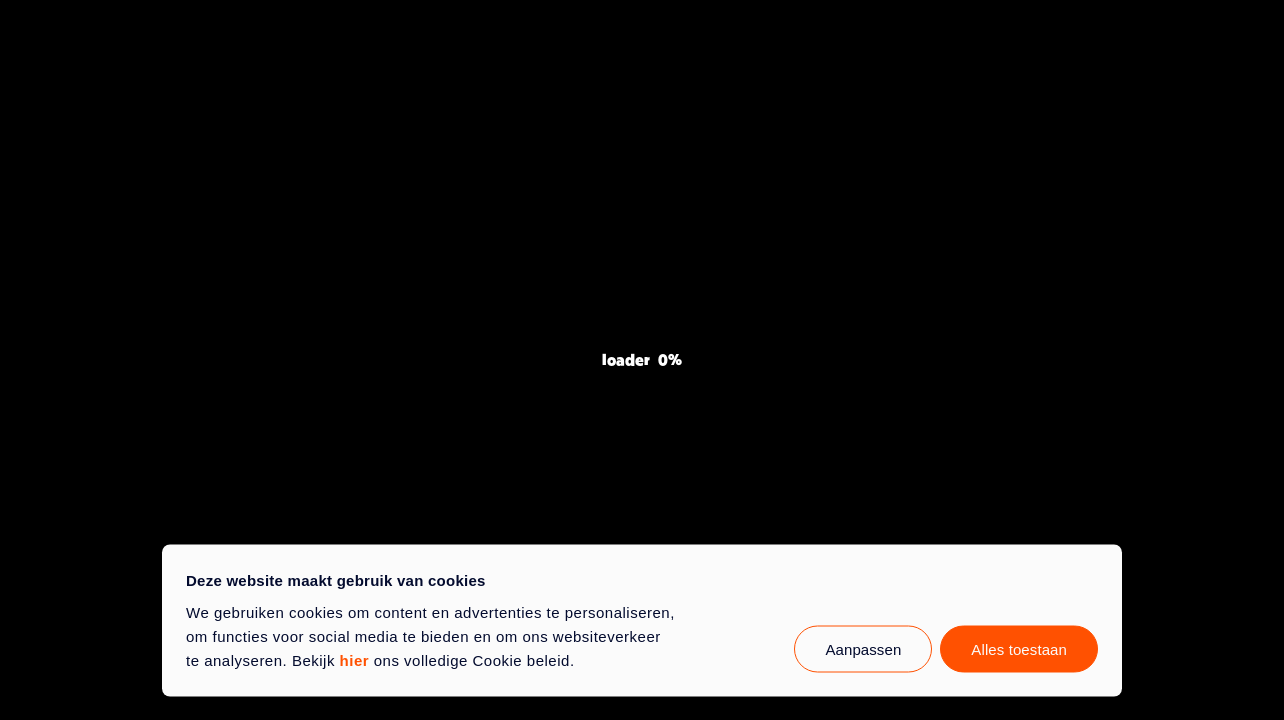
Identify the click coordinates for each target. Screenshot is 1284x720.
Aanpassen (863, 648)
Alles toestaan (1019, 648)
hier (355, 659)
